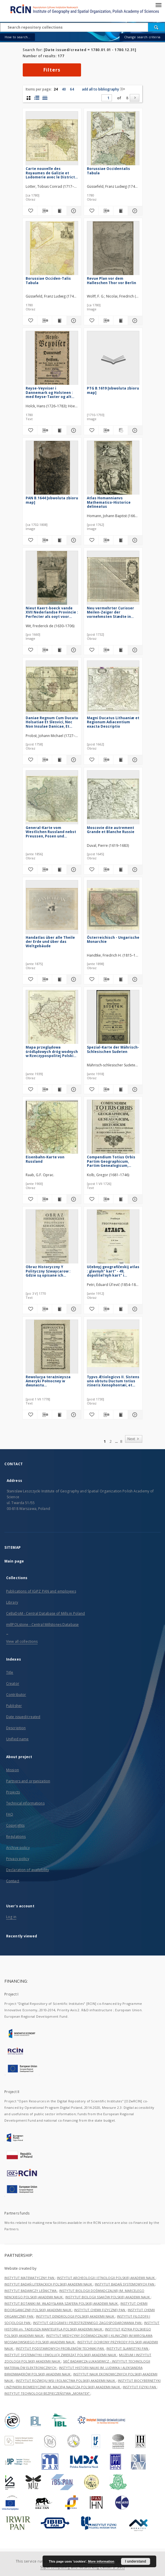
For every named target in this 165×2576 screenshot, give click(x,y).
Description (16, 1727)
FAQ (9, 1814)
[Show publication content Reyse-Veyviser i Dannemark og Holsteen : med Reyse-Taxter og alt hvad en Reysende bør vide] (59, 430)
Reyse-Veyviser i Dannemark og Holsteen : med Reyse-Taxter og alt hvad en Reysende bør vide (50, 392)
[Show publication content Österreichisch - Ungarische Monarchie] (120, 979)
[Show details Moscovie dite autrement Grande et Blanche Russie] (134, 869)
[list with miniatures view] (36, 98)
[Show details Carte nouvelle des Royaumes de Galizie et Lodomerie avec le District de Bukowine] (73, 211)
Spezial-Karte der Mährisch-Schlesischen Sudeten (113, 1049)
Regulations (16, 1836)
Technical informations (25, 1803)
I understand (135, 2561)
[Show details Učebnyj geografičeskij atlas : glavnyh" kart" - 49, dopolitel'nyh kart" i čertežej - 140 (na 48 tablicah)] (134, 1309)
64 (72, 89)
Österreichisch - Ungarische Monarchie (113, 939)
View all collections (22, 1641)
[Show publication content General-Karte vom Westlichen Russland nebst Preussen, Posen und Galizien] (59, 869)
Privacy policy (17, 1858)
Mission (12, 1769)
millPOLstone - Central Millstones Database (42, 1624)
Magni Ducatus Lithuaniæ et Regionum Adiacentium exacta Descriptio (113, 722)
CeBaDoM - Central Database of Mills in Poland (45, 1613)
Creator (12, 1683)
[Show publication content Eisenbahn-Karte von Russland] (59, 1199)
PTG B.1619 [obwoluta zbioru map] (113, 390)
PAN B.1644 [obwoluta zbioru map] (52, 500)
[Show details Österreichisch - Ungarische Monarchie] (134, 979)
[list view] (45, 98)
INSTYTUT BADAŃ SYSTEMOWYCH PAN (125, 2284)
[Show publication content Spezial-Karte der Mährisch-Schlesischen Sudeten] (120, 1089)
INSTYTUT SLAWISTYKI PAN (127, 2348)
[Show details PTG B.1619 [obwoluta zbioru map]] (134, 430)
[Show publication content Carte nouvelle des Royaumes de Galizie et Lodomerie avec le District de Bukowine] (59, 211)
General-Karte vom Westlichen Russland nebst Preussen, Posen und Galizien (51, 831)
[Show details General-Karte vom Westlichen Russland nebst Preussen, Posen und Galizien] (73, 869)
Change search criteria (142, 37)
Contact (12, 1880)
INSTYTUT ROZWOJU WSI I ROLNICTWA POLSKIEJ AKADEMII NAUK (66, 2380)
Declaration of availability (27, 1869)
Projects (13, 1792)
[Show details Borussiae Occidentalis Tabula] (134, 211)
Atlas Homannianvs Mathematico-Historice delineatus (109, 502)
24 (56, 89)
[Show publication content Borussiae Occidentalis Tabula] (120, 211)
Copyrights (15, 1825)
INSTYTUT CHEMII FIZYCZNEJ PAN (100, 2310)
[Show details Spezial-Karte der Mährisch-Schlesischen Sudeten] (134, 1089)
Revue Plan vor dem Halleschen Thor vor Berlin (111, 280)
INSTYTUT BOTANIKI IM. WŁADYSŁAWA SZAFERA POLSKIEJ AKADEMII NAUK (61, 2303)
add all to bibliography (103, 89)
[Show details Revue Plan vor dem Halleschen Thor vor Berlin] (134, 320)
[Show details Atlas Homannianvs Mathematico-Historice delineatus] (134, 540)
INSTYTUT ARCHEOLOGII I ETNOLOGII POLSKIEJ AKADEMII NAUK (106, 2278)
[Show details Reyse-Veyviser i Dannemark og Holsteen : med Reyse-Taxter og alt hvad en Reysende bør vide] (73, 430)
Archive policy (18, 1847)
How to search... (17, 37)
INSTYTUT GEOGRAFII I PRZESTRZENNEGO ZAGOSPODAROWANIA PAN (87, 2323)
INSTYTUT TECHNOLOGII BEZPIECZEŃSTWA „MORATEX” (47, 2393)
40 (64, 89)
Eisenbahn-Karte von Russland (45, 1159)
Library (12, 1602)
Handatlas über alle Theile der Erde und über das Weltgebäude (50, 941)
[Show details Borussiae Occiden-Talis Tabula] (73, 320)
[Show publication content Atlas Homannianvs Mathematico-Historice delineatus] (120, 540)
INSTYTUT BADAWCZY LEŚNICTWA (30, 2290)
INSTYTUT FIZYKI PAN (140, 2387)
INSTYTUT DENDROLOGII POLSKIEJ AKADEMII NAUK (75, 2316)
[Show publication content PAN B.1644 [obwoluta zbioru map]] (59, 540)
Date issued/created (23, 1716)
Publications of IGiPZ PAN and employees (41, 1591)
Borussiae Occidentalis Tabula (108, 170)
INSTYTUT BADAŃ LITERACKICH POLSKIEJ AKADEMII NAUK (48, 2284)
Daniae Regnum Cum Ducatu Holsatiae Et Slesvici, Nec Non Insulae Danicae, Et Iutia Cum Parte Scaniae (52, 722)
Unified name (17, 1739)
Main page (14, 1561)
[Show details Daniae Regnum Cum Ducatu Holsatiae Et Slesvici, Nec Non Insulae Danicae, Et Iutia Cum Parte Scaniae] (73, 760)
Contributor (16, 1694)
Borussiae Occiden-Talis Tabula (48, 280)
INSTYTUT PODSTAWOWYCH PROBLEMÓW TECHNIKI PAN (60, 2348)
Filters (51, 70)
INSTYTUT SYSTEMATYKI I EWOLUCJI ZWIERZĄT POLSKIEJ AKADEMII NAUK (60, 2355)
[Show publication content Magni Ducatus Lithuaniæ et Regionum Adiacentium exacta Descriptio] (120, 760)
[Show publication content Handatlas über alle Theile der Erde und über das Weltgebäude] (59, 979)
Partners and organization (28, 1781)
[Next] (134, 98)
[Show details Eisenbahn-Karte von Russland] (73, 1199)
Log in (11, 1916)
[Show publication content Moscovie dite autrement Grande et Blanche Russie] (120, 869)
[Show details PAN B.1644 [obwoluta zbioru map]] (73, 540)
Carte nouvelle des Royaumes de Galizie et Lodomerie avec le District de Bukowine (50, 172)
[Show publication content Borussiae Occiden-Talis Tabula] (59, 320)
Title (9, 1672)
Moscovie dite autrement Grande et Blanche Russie (110, 829)
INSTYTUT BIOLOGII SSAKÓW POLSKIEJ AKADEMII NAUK (108, 2297)
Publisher (14, 1705)
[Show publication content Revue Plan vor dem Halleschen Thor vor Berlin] (120, 320)
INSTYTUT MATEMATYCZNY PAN (29, 2278)
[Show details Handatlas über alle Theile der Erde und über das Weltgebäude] (73, 979)
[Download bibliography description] (44, 211)
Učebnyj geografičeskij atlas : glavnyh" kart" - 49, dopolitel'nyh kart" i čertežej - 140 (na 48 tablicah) (113, 1270)
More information (101, 2561)
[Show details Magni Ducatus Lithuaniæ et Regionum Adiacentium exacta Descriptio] (134, 760)
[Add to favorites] (30, 211)
